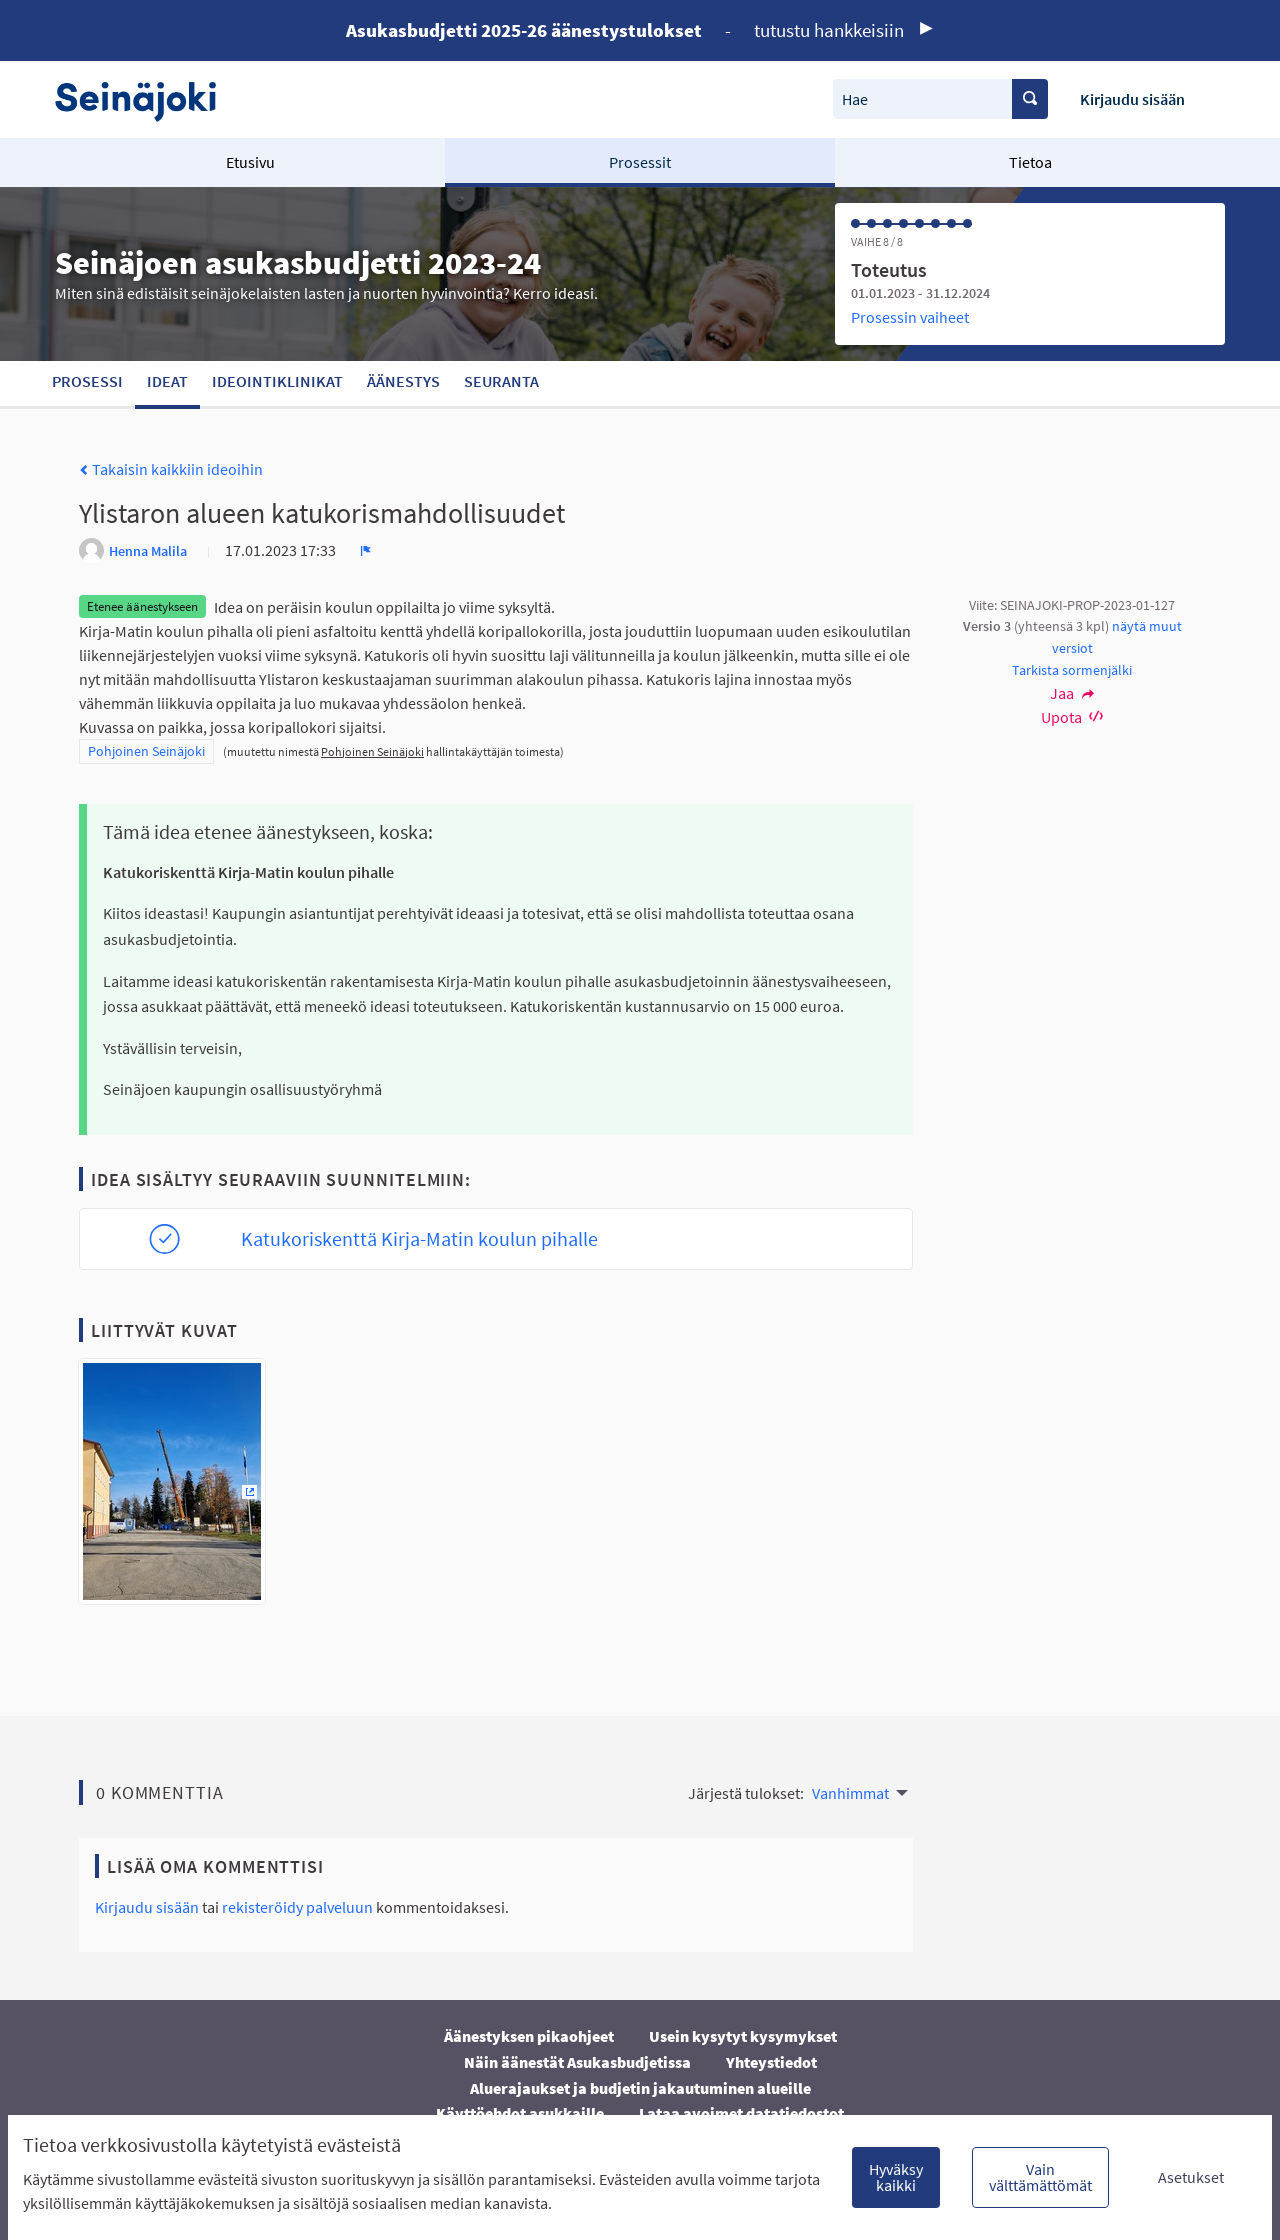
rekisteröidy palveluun (297, 1907)
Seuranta (501, 381)
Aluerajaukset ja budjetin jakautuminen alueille (640, 2088)
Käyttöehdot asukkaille (520, 2113)
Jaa (1072, 693)
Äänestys (403, 381)
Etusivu (250, 162)
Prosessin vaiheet (910, 317)
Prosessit (640, 162)
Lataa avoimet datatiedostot (741, 2113)
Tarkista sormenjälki (1072, 670)
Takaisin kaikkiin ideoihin (171, 469)
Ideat (167, 381)
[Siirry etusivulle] (145, 99)
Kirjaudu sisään (1132, 99)
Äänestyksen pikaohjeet (529, 2036)
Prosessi (87, 381)
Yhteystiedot (771, 2062)
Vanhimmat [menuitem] (850, 1793)
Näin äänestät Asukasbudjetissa (577, 2062)
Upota (1072, 717)
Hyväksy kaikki (896, 2177)
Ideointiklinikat (277, 381)
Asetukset (1191, 2177)
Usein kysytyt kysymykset (743, 2036)
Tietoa (1030, 162)
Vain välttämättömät (1040, 2177)
